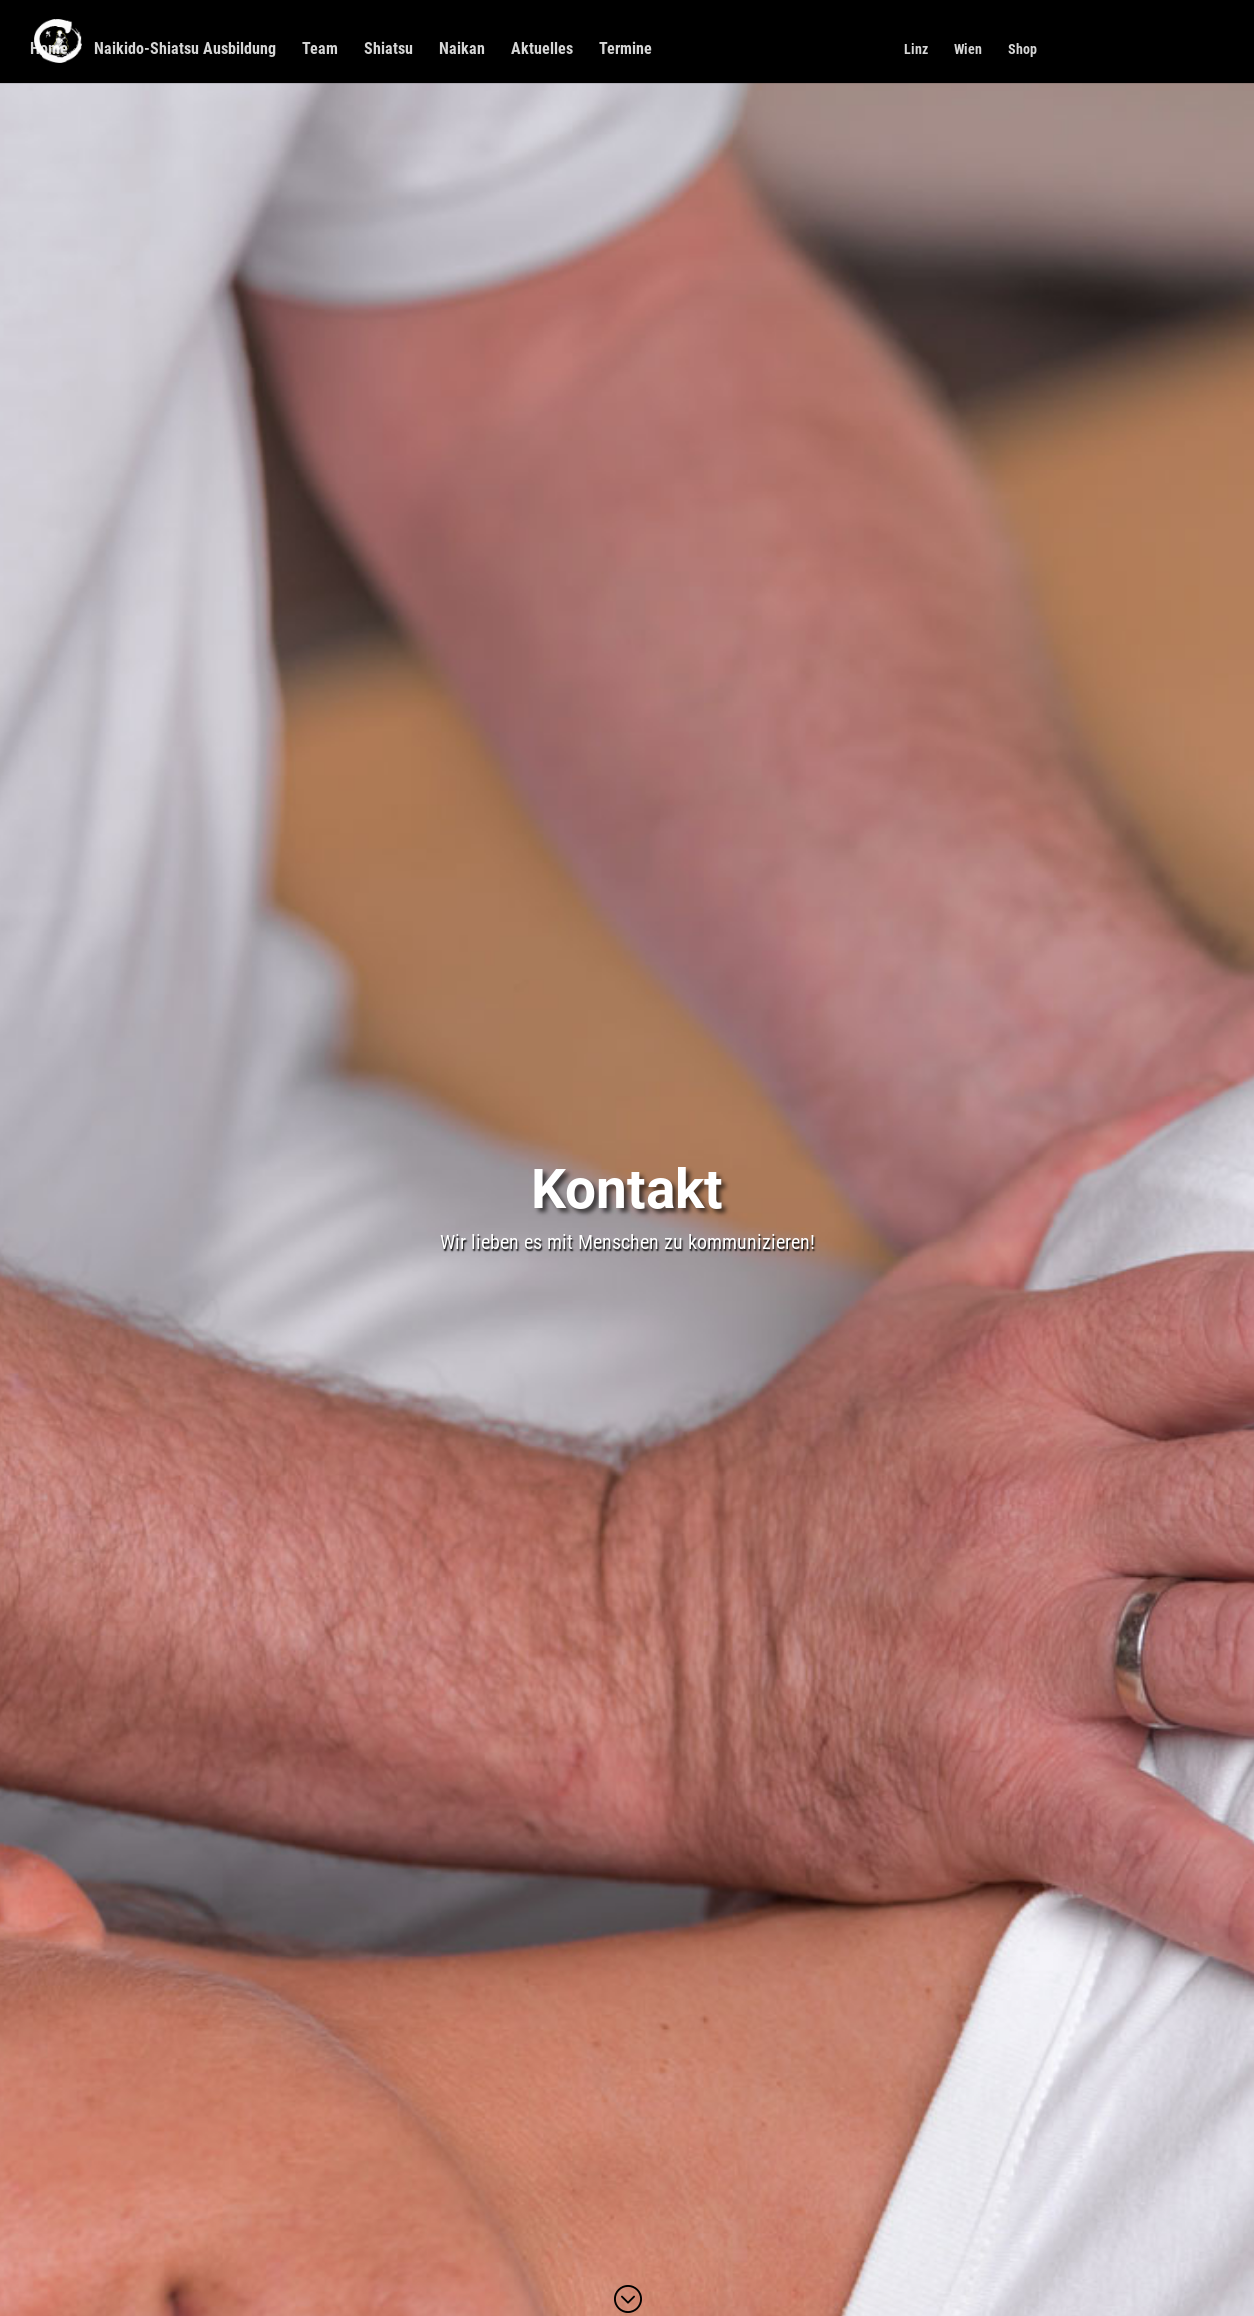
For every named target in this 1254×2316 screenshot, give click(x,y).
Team (320, 50)
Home (49, 50)
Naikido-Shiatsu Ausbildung (185, 50)
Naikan (462, 50)
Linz (916, 49)
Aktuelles (542, 50)
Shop (1022, 49)
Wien (968, 49)
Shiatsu (388, 50)
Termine (625, 50)
